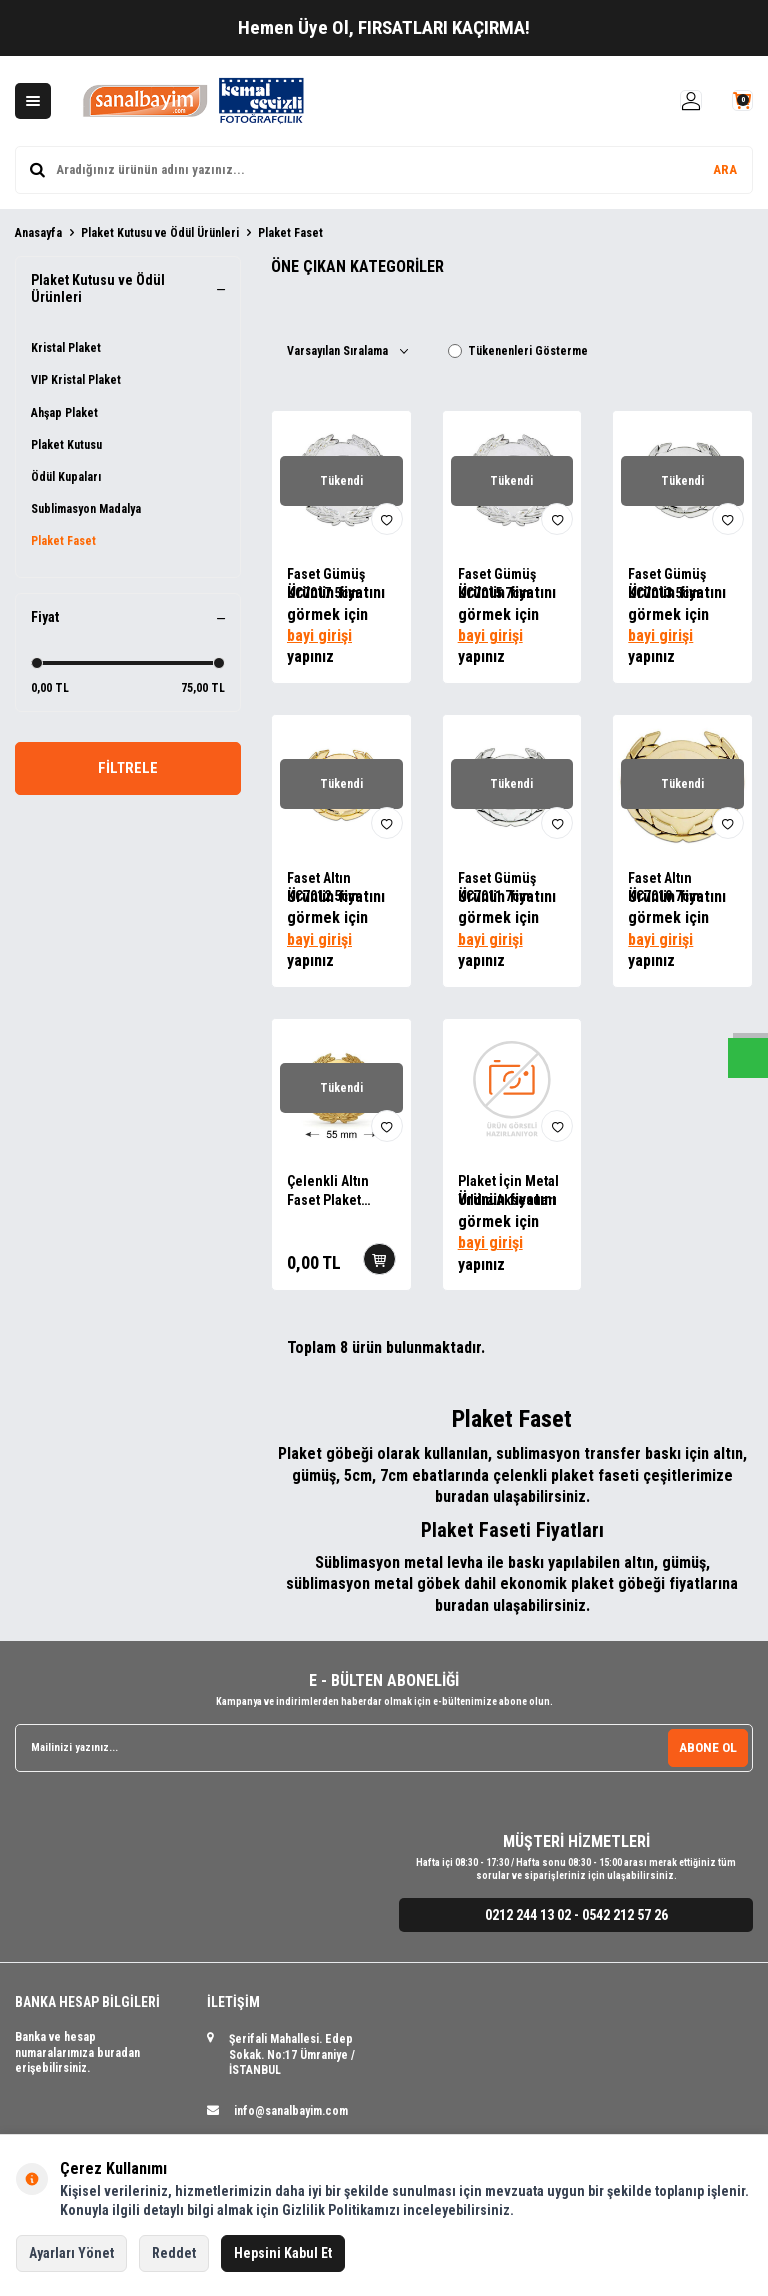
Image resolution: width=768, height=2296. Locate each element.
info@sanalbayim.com (291, 2111)
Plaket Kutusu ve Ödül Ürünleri (160, 233)
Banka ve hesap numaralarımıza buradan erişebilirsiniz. (77, 2052)
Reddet (174, 2253)
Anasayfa (38, 233)
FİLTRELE (128, 770)
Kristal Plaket (66, 348)
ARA (725, 169)
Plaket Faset (63, 541)
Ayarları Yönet (71, 2253)
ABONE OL (707, 1747)
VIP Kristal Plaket (76, 380)
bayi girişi (319, 635)
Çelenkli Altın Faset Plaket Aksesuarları (328, 1191)
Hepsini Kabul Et (283, 2253)
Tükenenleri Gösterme (518, 351)
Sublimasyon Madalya (86, 509)
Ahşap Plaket (64, 413)
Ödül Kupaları (66, 477)
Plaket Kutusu (66, 445)
